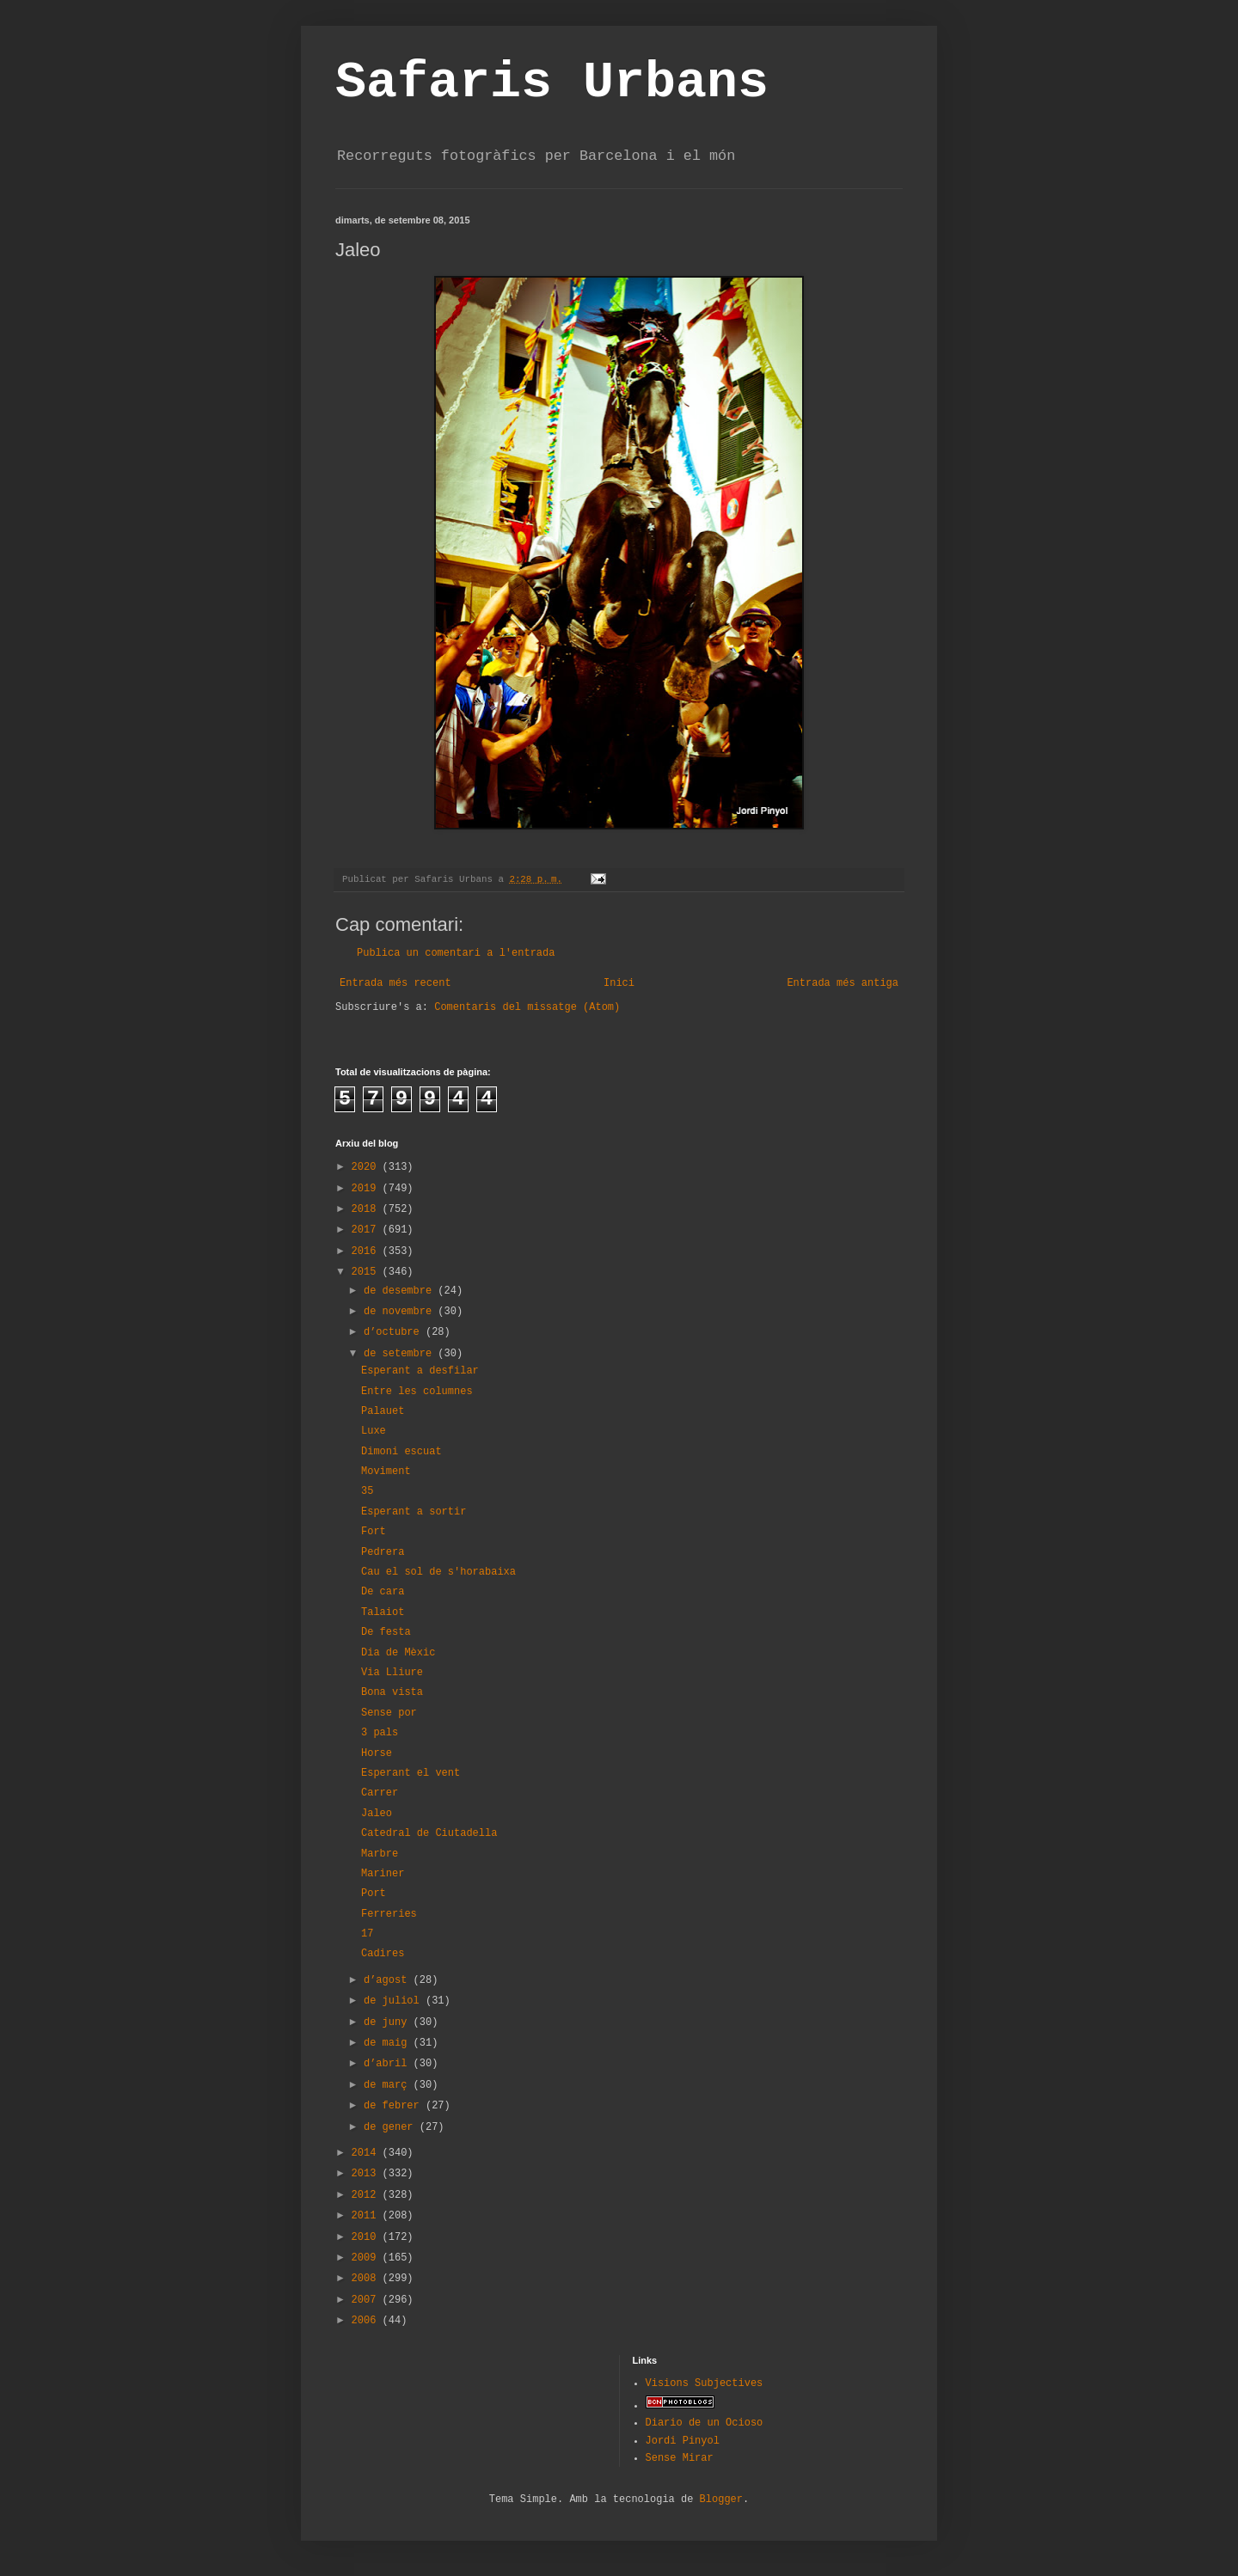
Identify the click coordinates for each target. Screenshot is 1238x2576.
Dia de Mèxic (398, 1653)
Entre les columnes (417, 1392)
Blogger (721, 2499)
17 (367, 1934)
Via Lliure (392, 1673)
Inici (619, 983)
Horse (376, 1753)
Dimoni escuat (401, 1452)
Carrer (379, 1793)
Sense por (389, 1713)
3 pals (379, 1733)
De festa (386, 1632)
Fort (373, 1532)
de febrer (395, 2106)
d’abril (389, 2064)
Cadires (382, 1954)
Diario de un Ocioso (704, 2423)
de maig (389, 2043)
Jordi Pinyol (683, 2441)
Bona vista (392, 1692)
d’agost (389, 1980)
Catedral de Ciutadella (429, 1833)
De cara (382, 1592)
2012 (367, 2195)
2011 (367, 2216)
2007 (367, 2300)
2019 (367, 1189)
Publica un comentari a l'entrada (456, 953)
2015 (367, 1272)
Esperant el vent (410, 1773)
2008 (367, 2279)
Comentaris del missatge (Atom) (527, 1007)
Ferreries (389, 1914)
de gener (392, 2127)
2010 (367, 2237)
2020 (367, 1167)
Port (373, 1894)
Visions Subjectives (704, 2383)
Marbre (379, 1854)
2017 (367, 1230)
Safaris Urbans (552, 82)
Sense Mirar (680, 2458)
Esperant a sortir (413, 1512)
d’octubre (395, 1332)
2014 (367, 2153)
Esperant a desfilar (420, 1371)
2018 (367, 1209)
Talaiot (382, 1612)
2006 (367, 2321)
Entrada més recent (395, 983)
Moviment (386, 1471)
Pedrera (382, 1552)
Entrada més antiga (842, 983)
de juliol (395, 2001)
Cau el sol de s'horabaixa (438, 1572)
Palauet (382, 1411)
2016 (367, 1251)
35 (367, 1491)
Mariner (382, 1874)
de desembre (401, 1291)
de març (389, 2085)
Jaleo (376, 1814)
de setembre (401, 1354)
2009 (367, 2258)
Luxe (373, 1431)
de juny (389, 2022)
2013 (367, 2174)
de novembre (401, 1312)
